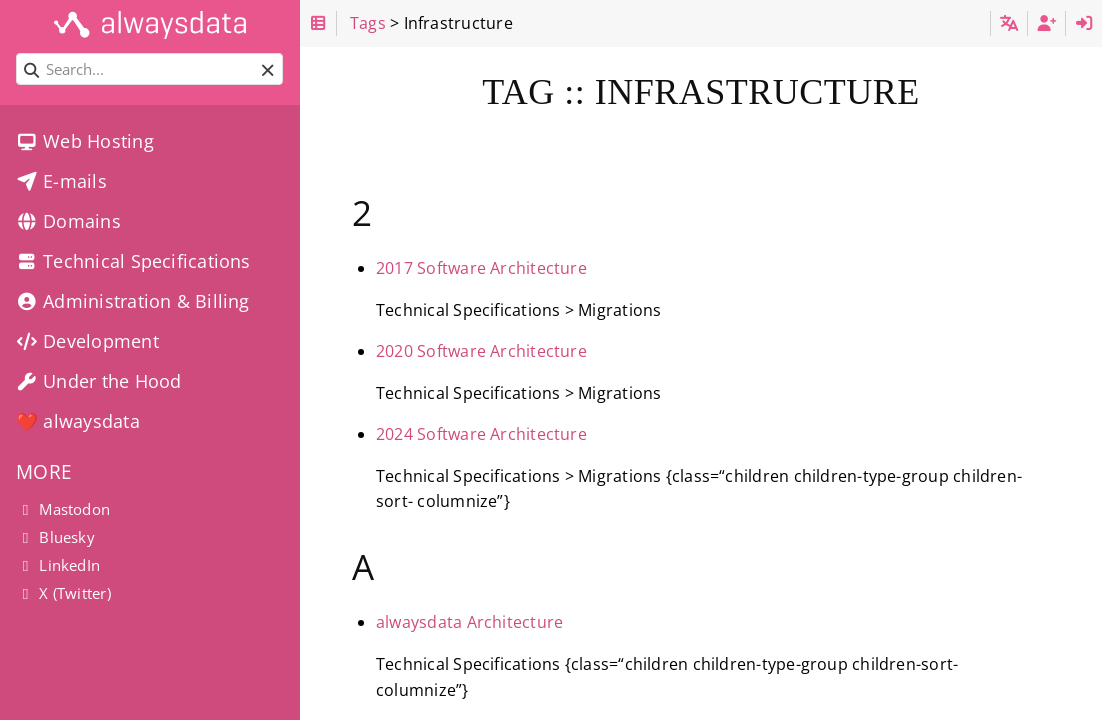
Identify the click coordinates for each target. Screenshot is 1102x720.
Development (87, 341)
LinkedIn (58, 565)
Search (17, 53)
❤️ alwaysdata (78, 421)
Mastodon (63, 509)
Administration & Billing (133, 301)
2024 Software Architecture (481, 434)
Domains (68, 221)
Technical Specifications (133, 261)
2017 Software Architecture (481, 268)
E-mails (61, 181)
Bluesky (55, 537)
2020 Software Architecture (481, 351)
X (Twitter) (63, 593)
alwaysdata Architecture (469, 622)
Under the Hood (98, 381)
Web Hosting (85, 141)
